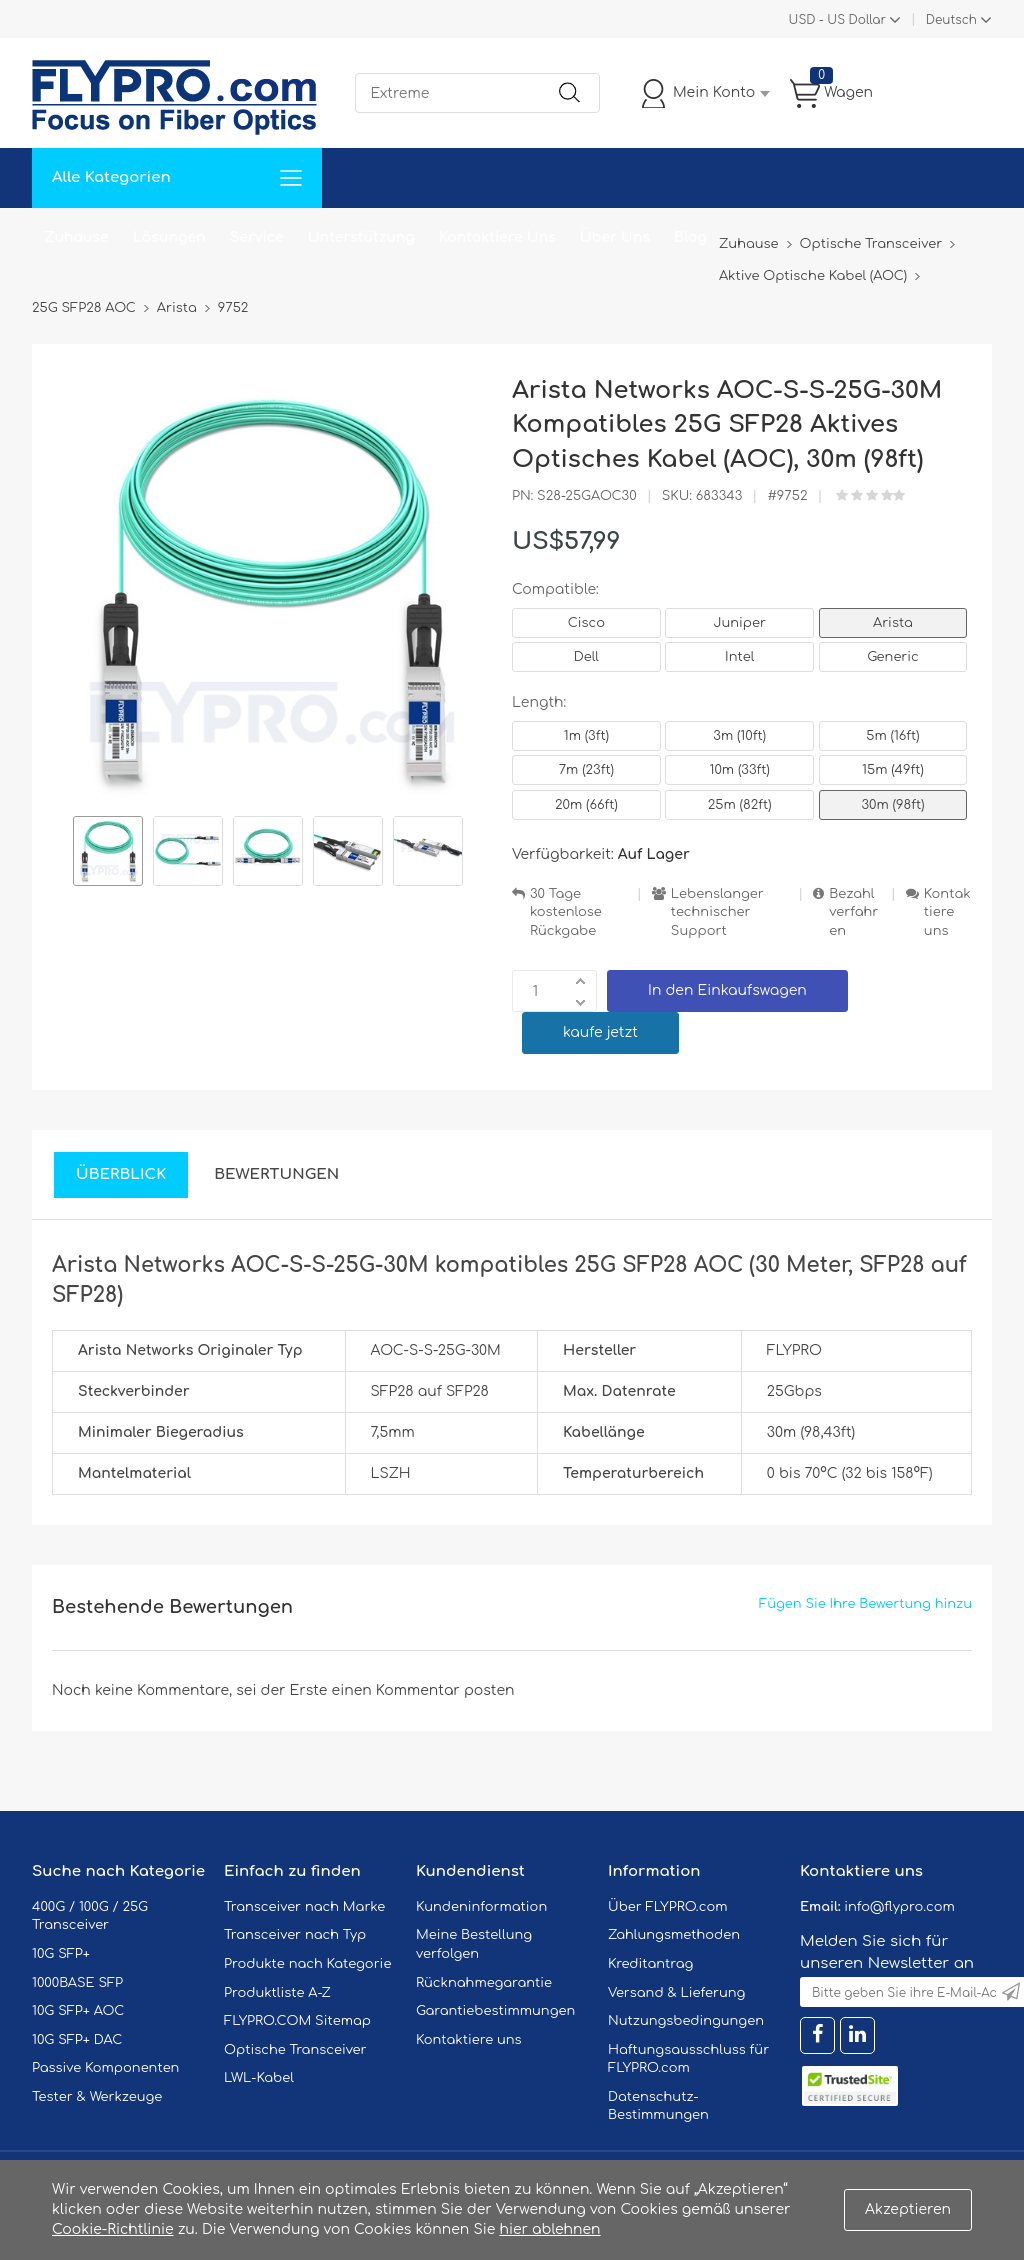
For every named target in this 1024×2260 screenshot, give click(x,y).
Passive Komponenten (105, 2068)
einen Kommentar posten (423, 1690)
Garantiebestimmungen (495, 2011)
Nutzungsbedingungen (686, 2021)
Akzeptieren (908, 2209)
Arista (893, 623)
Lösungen (169, 237)
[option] (108, 854)
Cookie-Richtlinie (113, 2229)
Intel (739, 657)
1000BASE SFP (77, 1983)
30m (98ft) (892, 805)
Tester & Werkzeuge (97, 2097)
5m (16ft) (892, 736)
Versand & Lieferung (676, 1993)
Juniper (739, 623)
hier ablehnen (549, 2229)
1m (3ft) (586, 736)
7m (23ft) (586, 770)
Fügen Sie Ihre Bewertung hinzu (865, 1604)
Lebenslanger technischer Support (717, 912)
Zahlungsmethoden (674, 1935)
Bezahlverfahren (853, 912)
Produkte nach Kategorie (307, 1964)
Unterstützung (361, 237)
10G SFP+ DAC (77, 2040)
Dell (586, 657)
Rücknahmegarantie (484, 1983)
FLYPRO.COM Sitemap (297, 2021)
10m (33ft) (740, 770)
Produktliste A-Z (277, 1993)
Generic (893, 657)
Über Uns (615, 237)
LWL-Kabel (259, 2078)
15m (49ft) (893, 770)
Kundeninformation (481, 1907)
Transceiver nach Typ (295, 1935)
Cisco (586, 623)
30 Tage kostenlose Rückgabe (566, 912)
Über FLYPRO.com (668, 1907)
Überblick (121, 1174)
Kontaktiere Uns (497, 237)
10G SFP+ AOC (78, 2011)
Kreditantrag (650, 1964)
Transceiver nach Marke (304, 1907)
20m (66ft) (586, 805)
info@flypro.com (899, 1907)
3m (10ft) (739, 736)
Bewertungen (276, 1174)
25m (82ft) (740, 805)
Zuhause (76, 237)
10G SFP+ (61, 1954)
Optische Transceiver (295, 2050)
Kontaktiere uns (947, 912)
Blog (690, 237)
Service (257, 237)
